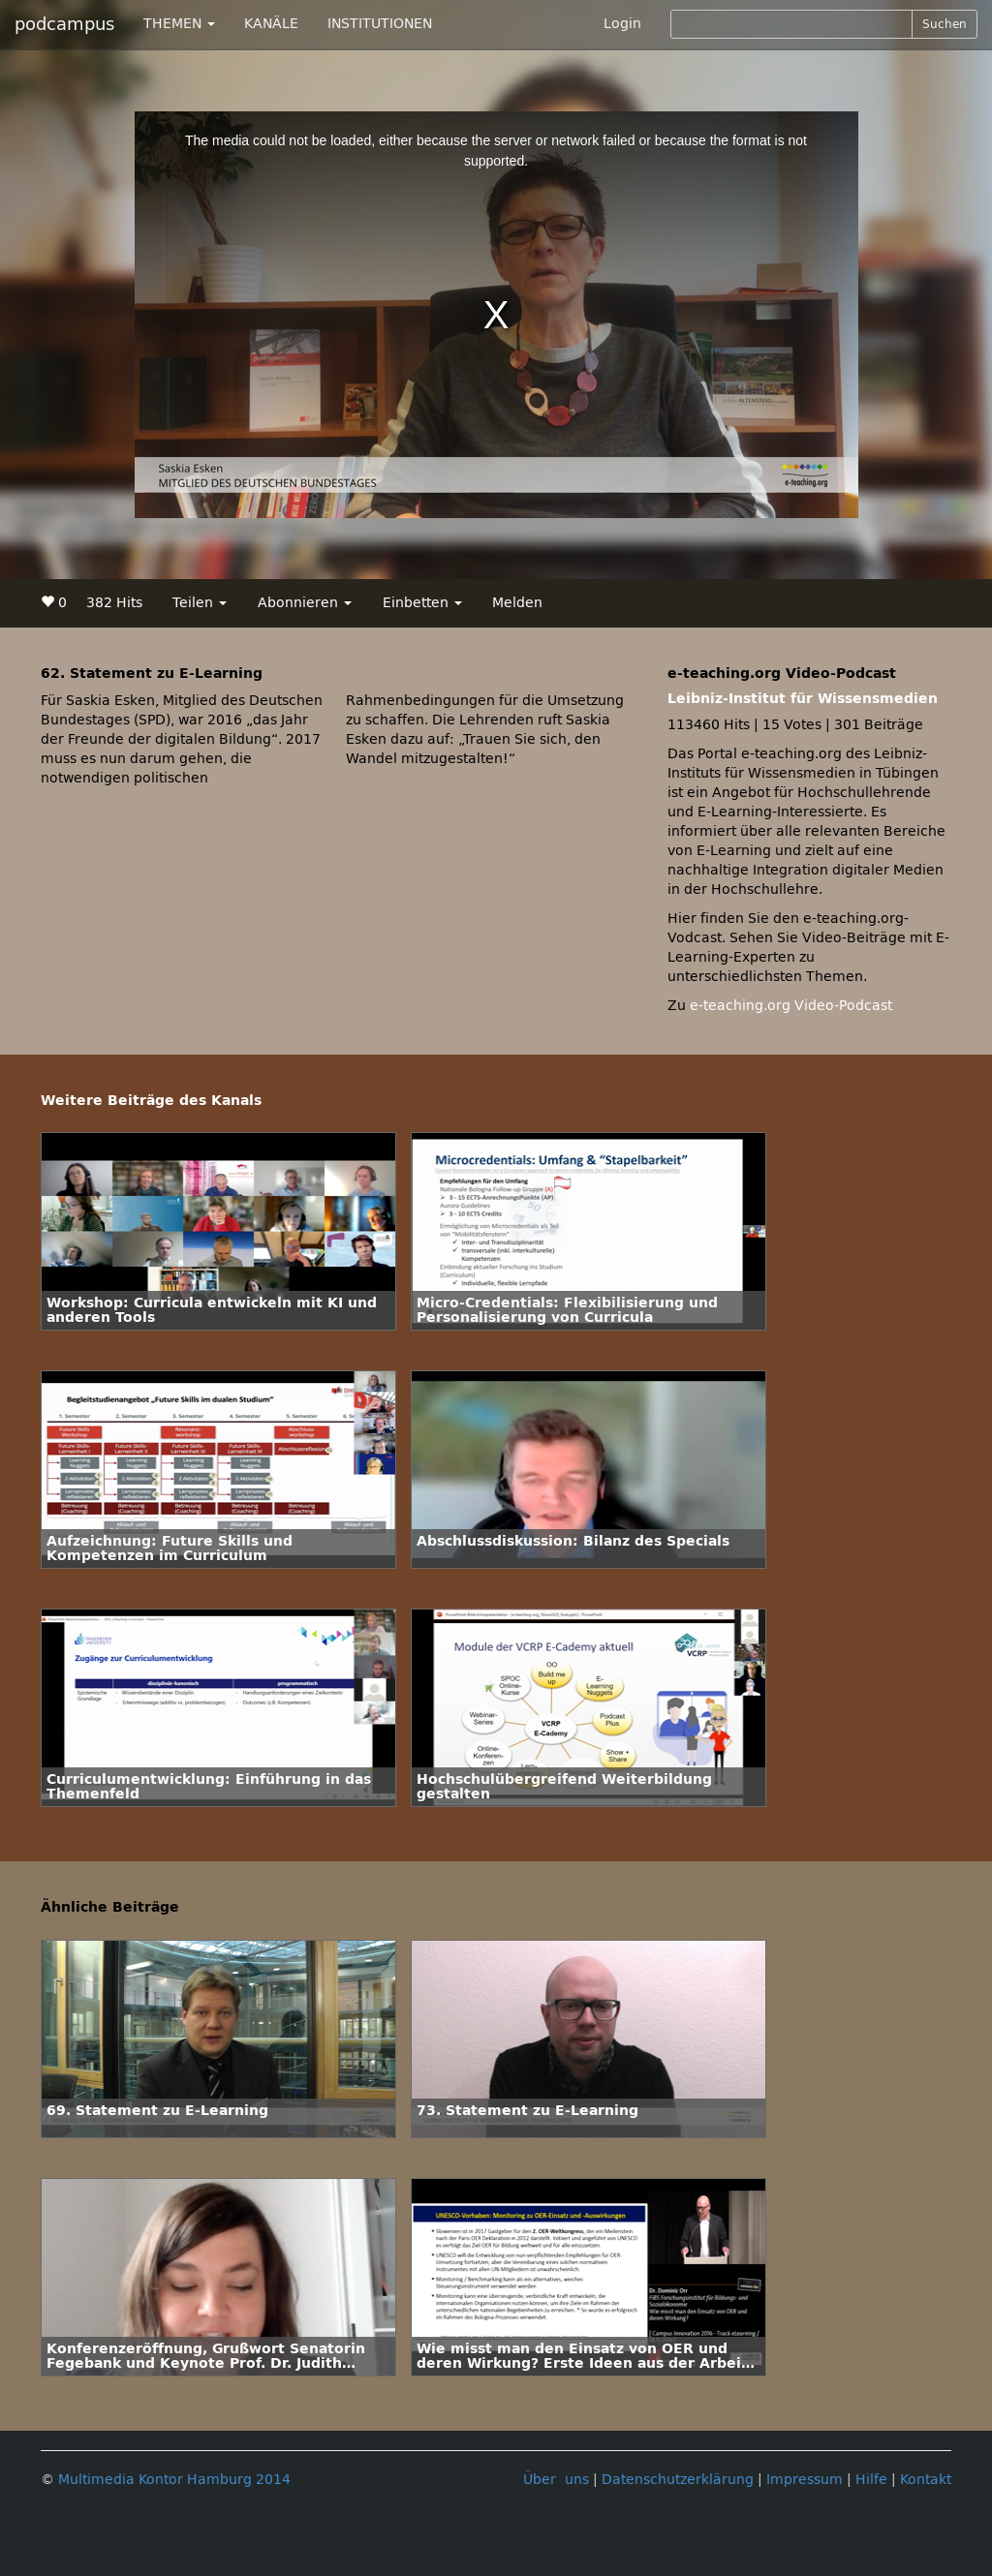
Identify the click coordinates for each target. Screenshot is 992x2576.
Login (622, 23)
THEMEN (179, 23)
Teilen (199, 603)
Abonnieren (305, 603)
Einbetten (422, 603)
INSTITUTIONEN (379, 23)
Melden (517, 603)
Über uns (556, 2479)
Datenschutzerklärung (678, 2479)
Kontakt (925, 2479)
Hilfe (871, 2479)
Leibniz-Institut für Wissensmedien (802, 698)
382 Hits (114, 603)
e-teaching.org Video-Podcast (791, 1005)
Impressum (804, 2479)
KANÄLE (271, 23)
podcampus (64, 24)
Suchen (944, 24)
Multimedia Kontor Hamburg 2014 (174, 2479)
